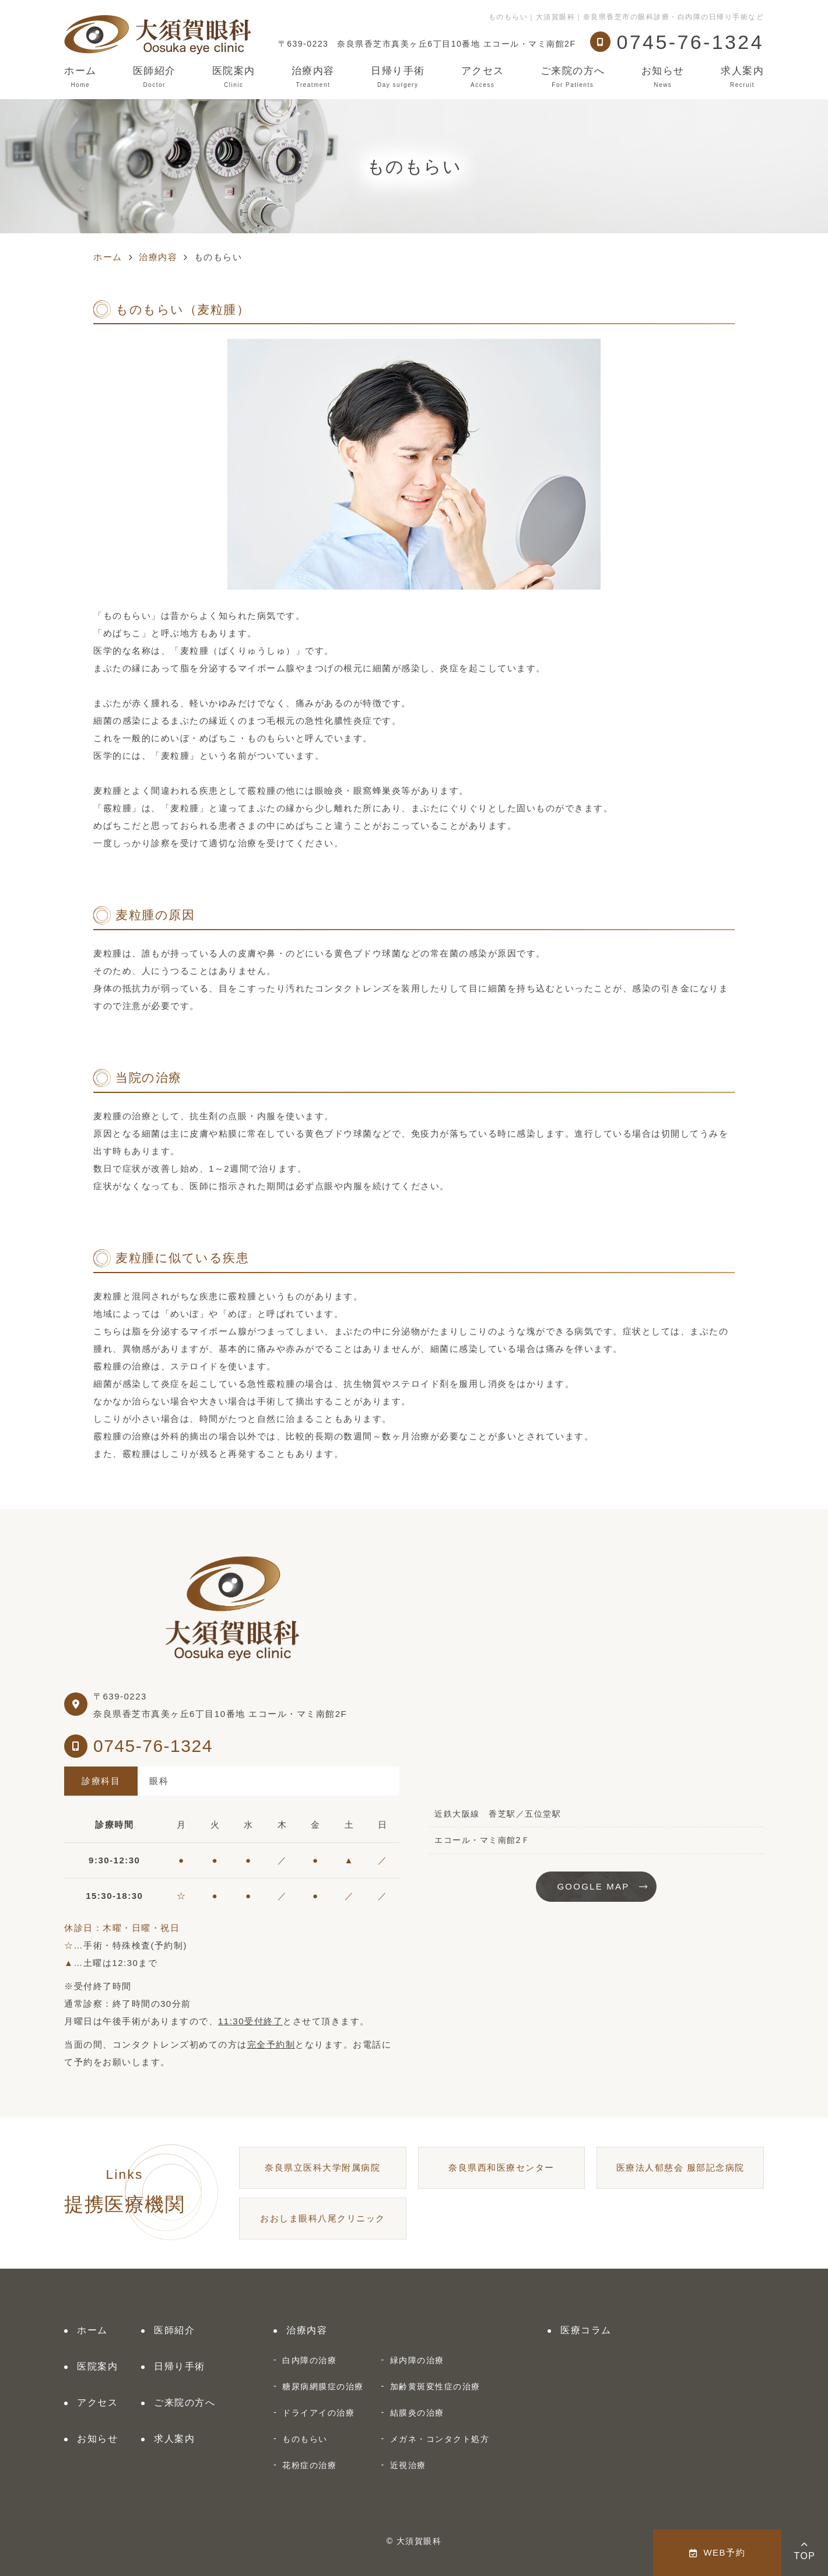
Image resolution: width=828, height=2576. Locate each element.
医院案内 (233, 76)
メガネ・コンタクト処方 (440, 2439)
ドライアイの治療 (318, 2412)
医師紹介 (154, 76)
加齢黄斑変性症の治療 (435, 2386)
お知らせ (663, 76)
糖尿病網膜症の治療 (323, 2386)
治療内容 (313, 76)
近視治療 (408, 2465)
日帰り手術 (398, 76)
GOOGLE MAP (593, 1886)
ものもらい (305, 2439)
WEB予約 (717, 2552)
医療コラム (586, 2330)
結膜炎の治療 (417, 2412)
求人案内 (742, 76)
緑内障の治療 (417, 2360)
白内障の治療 (309, 2360)
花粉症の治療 (309, 2465)
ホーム (80, 76)
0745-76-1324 (153, 1745)
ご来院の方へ (573, 76)
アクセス (482, 76)
